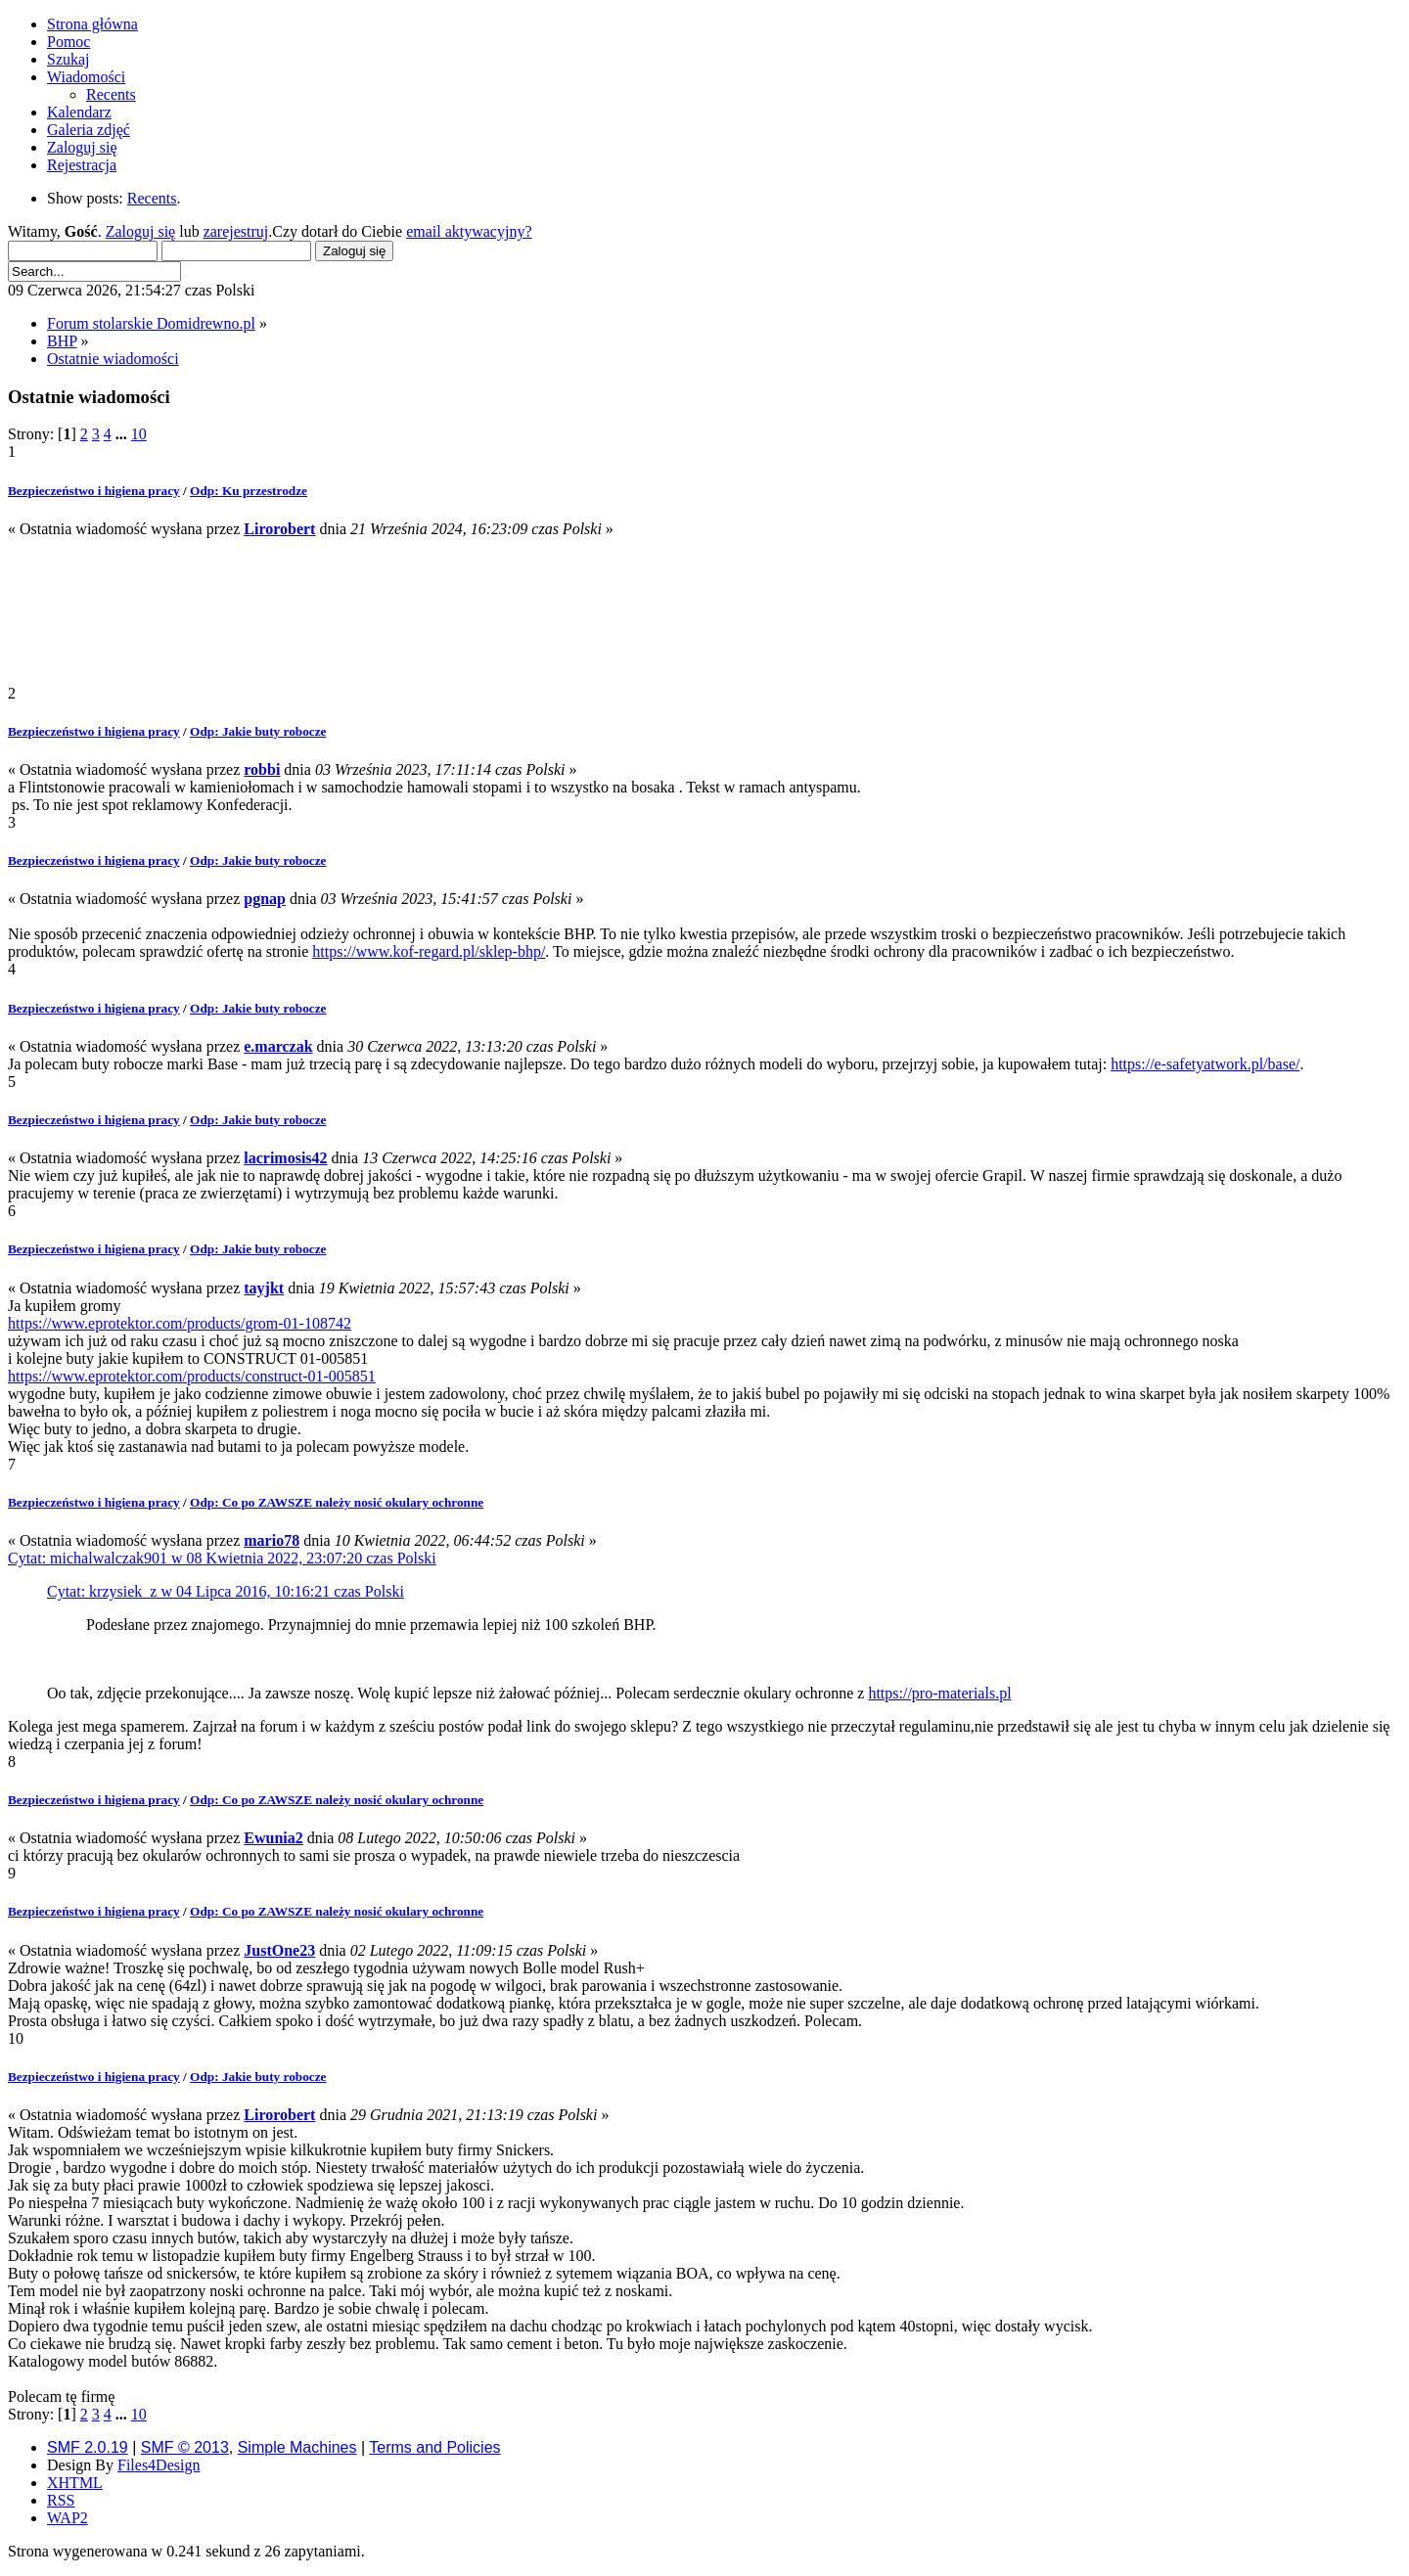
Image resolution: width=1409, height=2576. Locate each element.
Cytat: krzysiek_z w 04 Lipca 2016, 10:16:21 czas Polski (225, 1591)
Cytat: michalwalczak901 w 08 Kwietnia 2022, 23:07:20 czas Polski (222, 1558)
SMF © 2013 (185, 2447)
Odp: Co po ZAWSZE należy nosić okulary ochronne (336, 1502)
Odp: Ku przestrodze (248, 490)
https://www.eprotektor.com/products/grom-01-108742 (179, 1323)
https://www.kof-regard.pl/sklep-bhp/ (428, 951)
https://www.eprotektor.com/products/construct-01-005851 (192, 1376)
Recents (152, 198)
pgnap (265, 898)
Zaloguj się (141, 231)
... (123, 434)
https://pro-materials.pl (939, 1693)
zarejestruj (236, 231)
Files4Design (158, 2465)
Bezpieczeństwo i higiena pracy (94, 490)
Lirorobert (279, 528)
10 (139, 434)
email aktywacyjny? (468, 231)
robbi (262, 769)
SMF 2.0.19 (87, 2447)
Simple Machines (297, 2447)
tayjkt (264, 1288)
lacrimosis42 (285, 1158)
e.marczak (278, 1046)
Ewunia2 (273, 1838)
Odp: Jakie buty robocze (258, 731)
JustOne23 (279, 1950)
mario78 (271, 1540)
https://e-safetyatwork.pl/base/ (1205, 1064)
